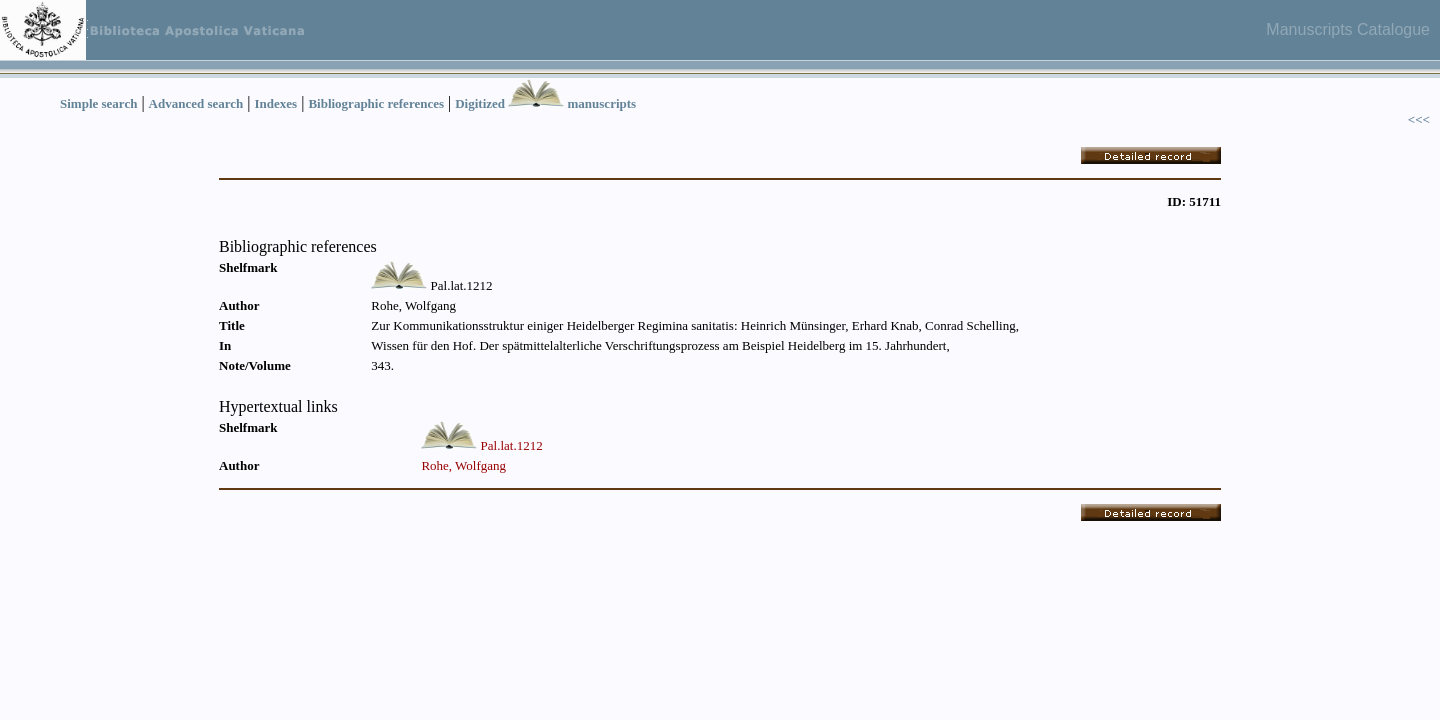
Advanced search (196, 103)
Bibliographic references (376, 103)
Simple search (98, 103)
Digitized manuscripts (545, 103)
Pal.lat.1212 (512, 445)
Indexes (276, 103)
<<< (1419, 119)
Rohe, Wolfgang (463, 465)
